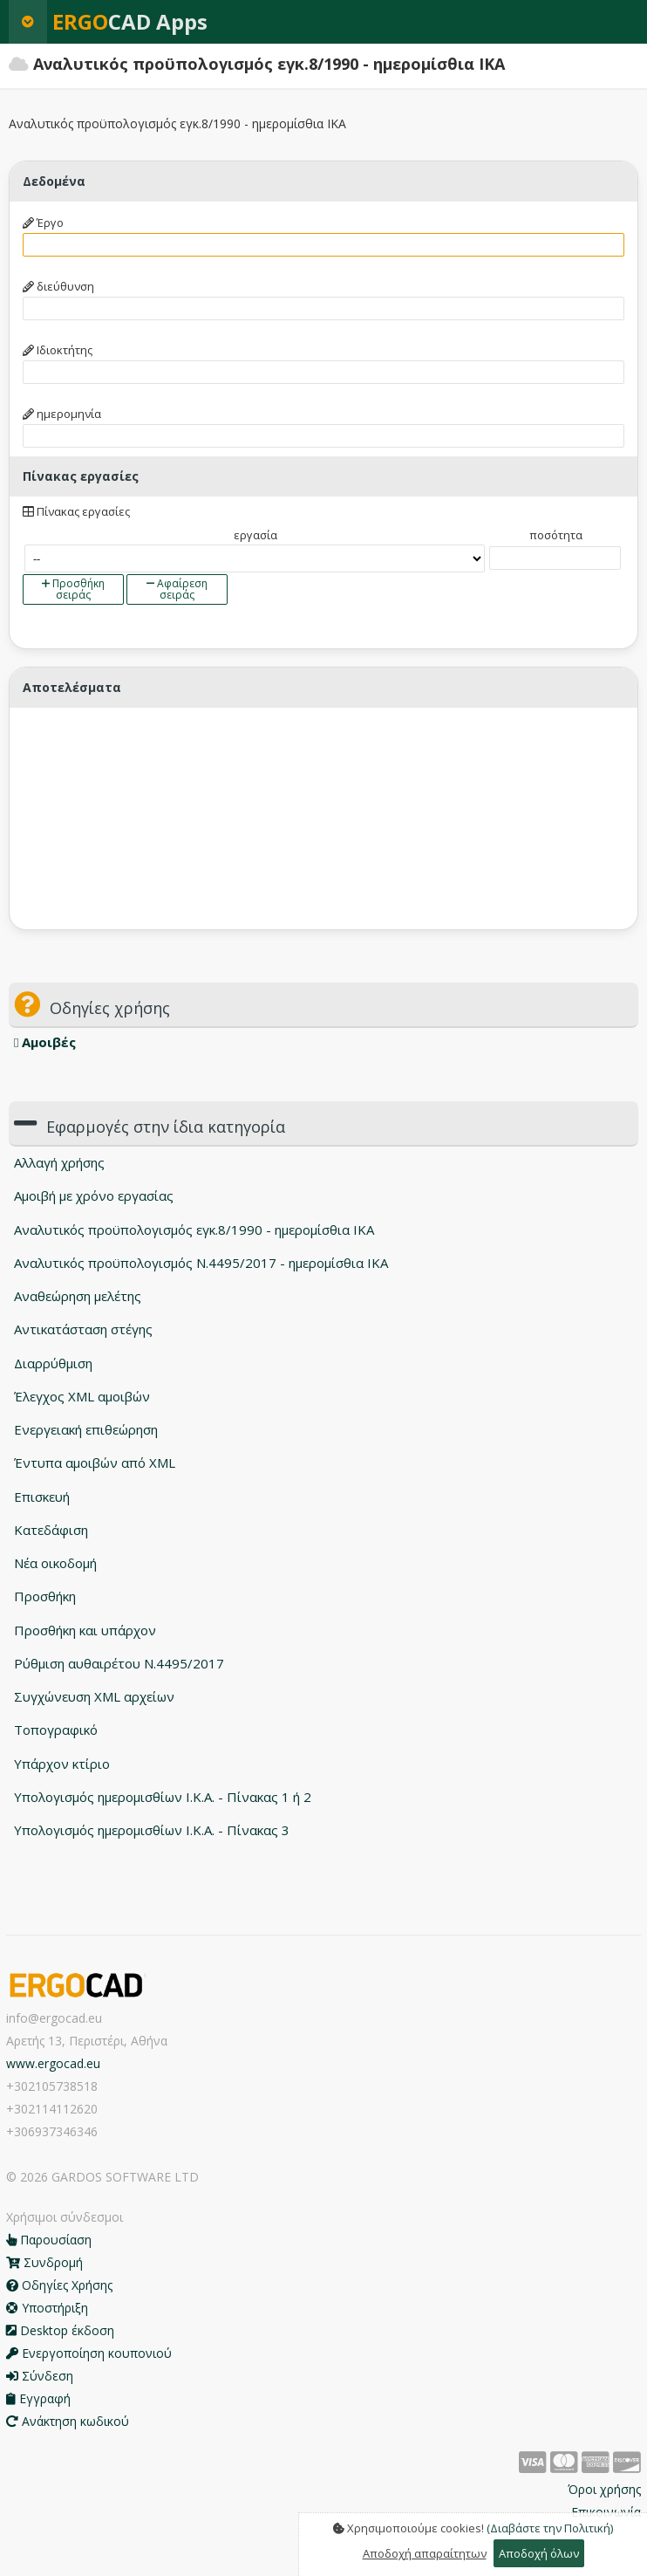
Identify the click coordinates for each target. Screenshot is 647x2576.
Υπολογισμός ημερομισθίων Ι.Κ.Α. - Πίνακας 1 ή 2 (162, 1796)
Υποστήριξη (47, 2307)
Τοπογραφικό (56, 1729)
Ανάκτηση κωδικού (67, 2421)
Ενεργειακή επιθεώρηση (86, 1429)
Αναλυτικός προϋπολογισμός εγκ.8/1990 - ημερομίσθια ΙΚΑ (194, 1229)
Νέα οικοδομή (55, 1563)
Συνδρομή (44, 2262)
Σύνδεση (39, 2375)
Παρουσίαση (49, 2239)
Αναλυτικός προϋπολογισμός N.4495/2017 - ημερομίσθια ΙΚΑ (201, 1262)
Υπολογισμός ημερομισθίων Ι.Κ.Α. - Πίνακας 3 (151, 1830)
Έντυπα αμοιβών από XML (94, 1462)
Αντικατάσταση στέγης (83, 1329)
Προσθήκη (45, 1596)
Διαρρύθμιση (53, 1363)
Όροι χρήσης (604, 2489)
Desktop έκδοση (60, 2330)
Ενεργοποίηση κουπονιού (89, 2353)
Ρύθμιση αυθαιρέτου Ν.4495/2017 (119, 1663)
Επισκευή (42, 1496)
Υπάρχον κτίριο (62, 1763)
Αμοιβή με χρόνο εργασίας (94, 1195)
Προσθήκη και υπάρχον (85, 1630)
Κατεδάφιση (51, 1529)
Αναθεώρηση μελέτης (77, 1296)
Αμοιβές (45, 1042)
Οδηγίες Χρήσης (59, 2285)
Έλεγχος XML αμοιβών (82, 1396)
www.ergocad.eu (53, 2063)
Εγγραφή (38, 2398)
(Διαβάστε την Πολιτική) (550, 2528)
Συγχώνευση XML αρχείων (94, 1696)
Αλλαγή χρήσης (59, 1162)
